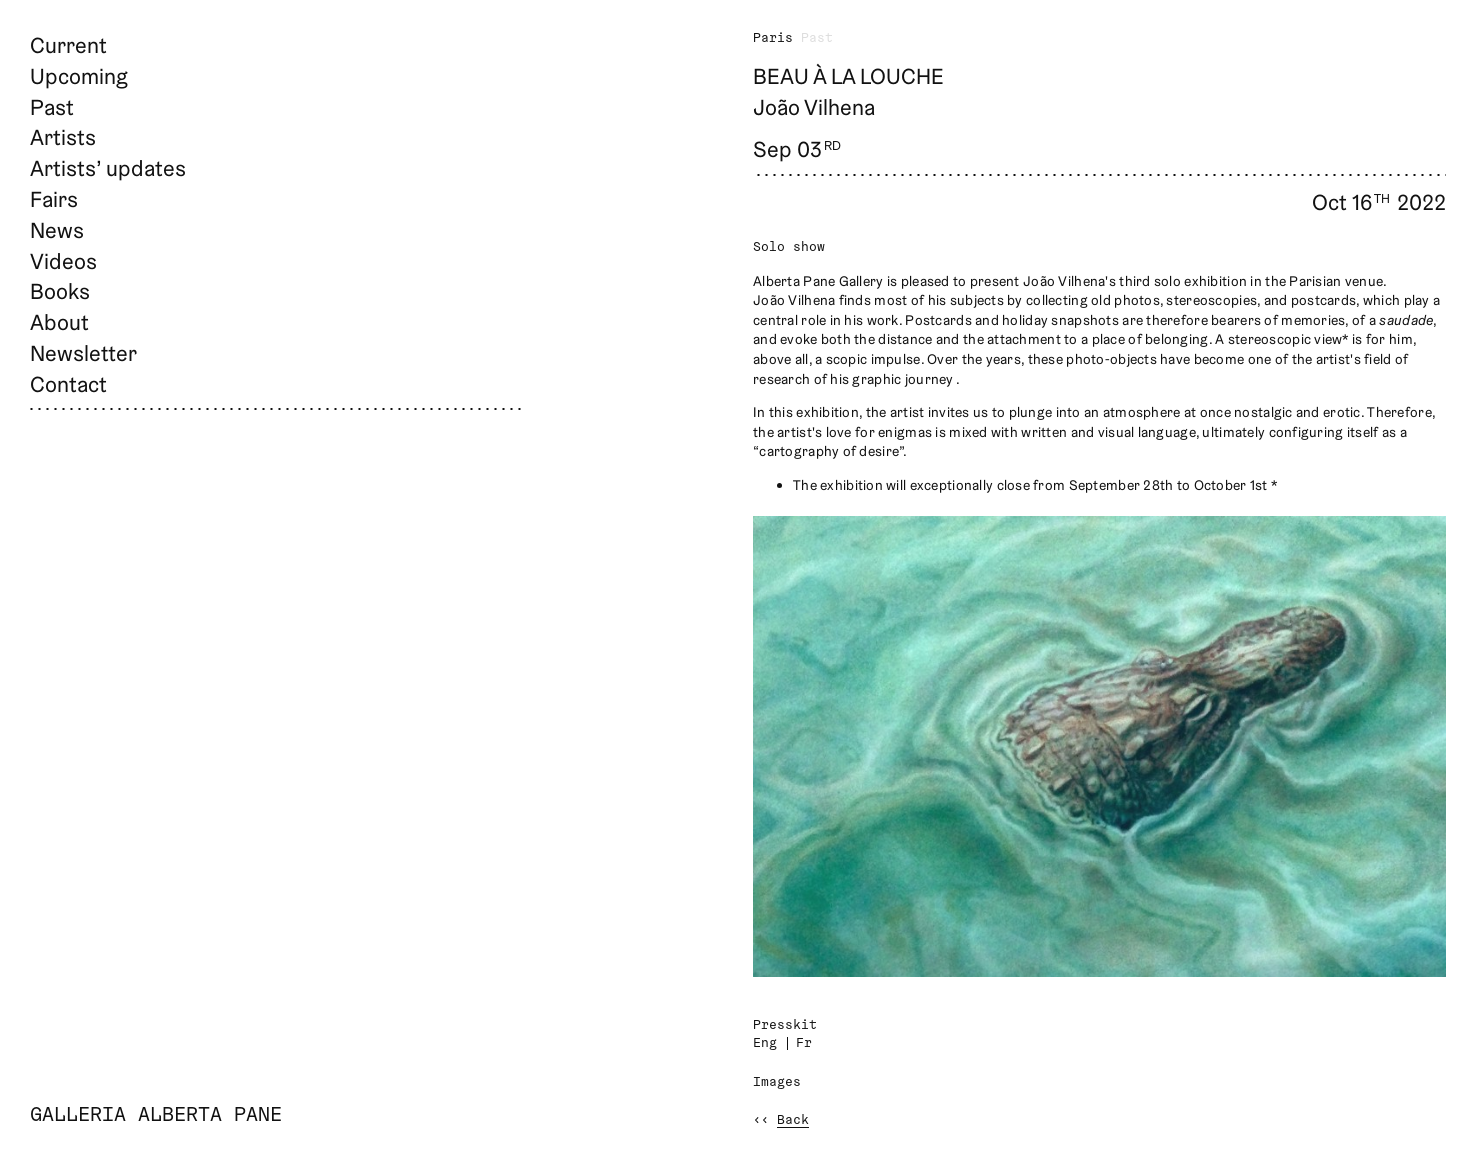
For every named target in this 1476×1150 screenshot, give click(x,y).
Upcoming (79, 76)
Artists (63, 137)
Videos (63, 261)
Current (68, 45)
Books (60, 291)
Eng (765, 1043)
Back (793, 1120)
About (59, 322)
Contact (68, 384)
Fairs (54, 199)
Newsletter (83, 353)
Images (777, 1082)
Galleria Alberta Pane (156, 1116)
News (57, 230)
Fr (804, 1043)
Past (52, 107)
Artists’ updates (108, 168)
